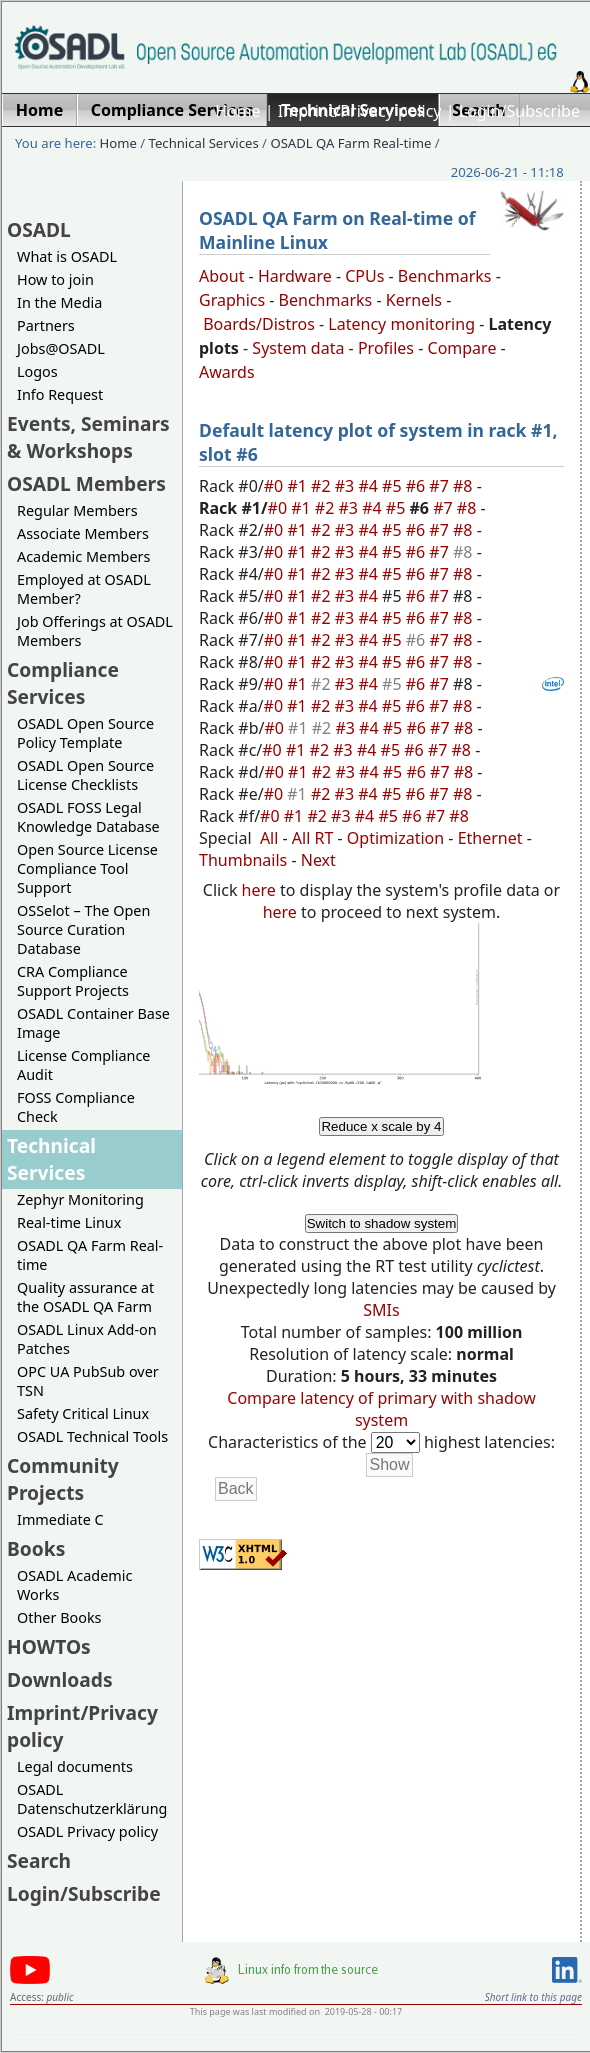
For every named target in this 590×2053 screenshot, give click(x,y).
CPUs (364, 276)
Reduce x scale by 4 (381, 1126)
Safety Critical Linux (83, 1413)
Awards (227, 372)
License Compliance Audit (83, 1065)
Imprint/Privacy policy (360, 111)
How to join (55, 279)
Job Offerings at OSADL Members (95, 631)
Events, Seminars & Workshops (88, 437)
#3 (347, 486)
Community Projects (63, 1479)
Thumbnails (243, 860)
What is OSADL (67, 256)
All (269, 838)
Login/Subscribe (519, 111)
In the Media (59, 302)
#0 (276, 486)
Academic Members (83, 556)
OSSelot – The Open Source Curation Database (83, 929)
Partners (46, 325)
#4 (370, 486)
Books (36, 1548)
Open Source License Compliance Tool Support (87, 868)
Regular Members (77, 510)
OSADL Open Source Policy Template (85, 733)
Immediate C (60, 1519)
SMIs (381, 1310)
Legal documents (75, 1766)
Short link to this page (533, 1997)
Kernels (414, 300)
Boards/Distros (259, 324)
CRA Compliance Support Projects (73, 981)
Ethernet (490, 838)
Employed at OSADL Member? (84, 589)
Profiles (386, 348)
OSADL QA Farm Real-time (350, 143)
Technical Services (204, 143)
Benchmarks (445, 276)
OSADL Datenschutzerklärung (92, 1799)
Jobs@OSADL (61, 348)
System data (298, 348)
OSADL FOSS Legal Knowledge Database (88, 817)
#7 (441, 486)
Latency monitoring (401, 324)
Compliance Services (63, 683)
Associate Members (83, 533)
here (259, 890)
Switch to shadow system (382, 1223)
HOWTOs (49, 1646)
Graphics (232, 300)
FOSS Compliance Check (76, 1107)
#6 (418, 486)
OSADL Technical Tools (92, 1436)
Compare (462, 348)
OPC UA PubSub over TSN (88, 1381)
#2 (323, 486)
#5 (394, 486)
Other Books (59, 1617)
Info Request (60, 394)
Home (238, 111)
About (221, 276)
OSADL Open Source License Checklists (85, 775)
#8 (465, 486)
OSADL (39, 229)
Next (318, 860)
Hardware (295, 276)
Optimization (395, 838)
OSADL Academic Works (74, 1585)
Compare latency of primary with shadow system (381, 1409)
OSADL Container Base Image (93, 1023)
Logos (37, 371)
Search (39, 1860)
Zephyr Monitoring (80, 1199)
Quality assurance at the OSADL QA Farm (85, 1297)
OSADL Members (86, 483)
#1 (299, 486)
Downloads (60, 1679)
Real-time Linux (69, 1222)
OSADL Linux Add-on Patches (87, 1339)
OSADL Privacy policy (87, 1831)
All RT (313, 838)
